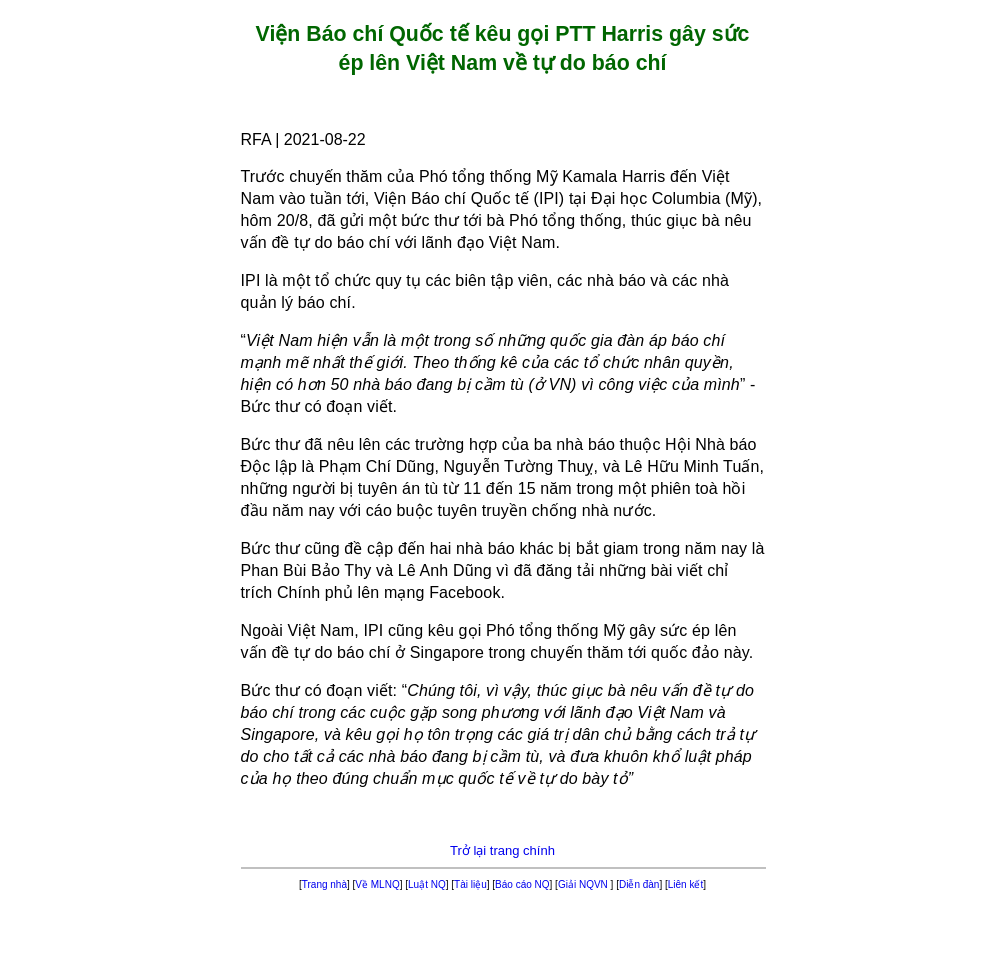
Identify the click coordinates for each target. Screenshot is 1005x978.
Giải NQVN (584, 884)
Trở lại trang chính (502, 850)
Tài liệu (470, 884)
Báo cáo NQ (522, 884)
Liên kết (685, 884)
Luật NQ (427, 884)
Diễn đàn (639, 884)
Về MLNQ (377, 884)
